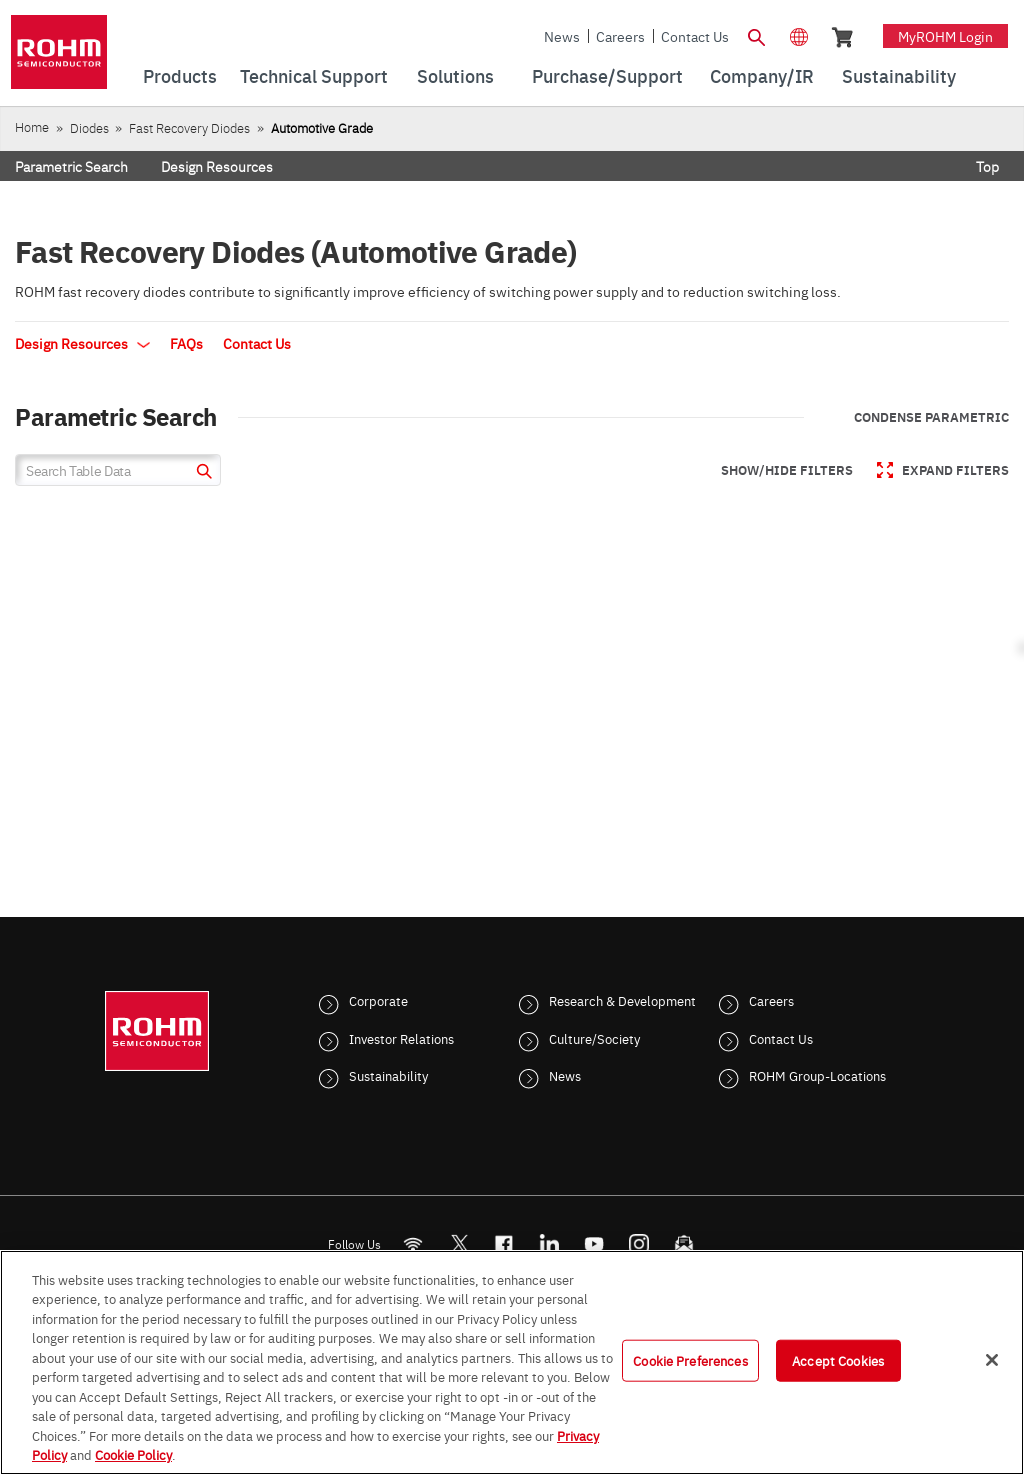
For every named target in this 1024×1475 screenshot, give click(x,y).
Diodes (89, 127)
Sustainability (388, 1075)
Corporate (378, 1000)
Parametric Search (71, 166)
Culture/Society (594, 1038)
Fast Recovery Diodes (189, 127)
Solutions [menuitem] (455, 75)
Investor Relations (401, 1038)
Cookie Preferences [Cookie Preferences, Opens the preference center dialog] (690, 1360)
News (562, 36)
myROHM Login (945, 36)
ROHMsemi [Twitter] (459, 1243)
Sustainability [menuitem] (899, 75)
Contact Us (695, 36)
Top (987, 166)
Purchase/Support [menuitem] (607, 75)
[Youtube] (594, 1243)
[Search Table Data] (118, 470)
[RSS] (413, 1243)
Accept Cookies (838, 1360)
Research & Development (622, 1000)
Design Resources (217, 166)
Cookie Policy (133, 1454)
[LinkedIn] (549, 1243)
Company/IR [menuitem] (762, 75)
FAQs (186, 343)
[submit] (201, 473)
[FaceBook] (504, 1243)
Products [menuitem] (180, 75)
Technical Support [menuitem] (314, 75)
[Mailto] (684, 1243)
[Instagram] (639, 1243)
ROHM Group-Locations (817, 1075)
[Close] (992, 1360)
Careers (620, 36)
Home (32, 126)
